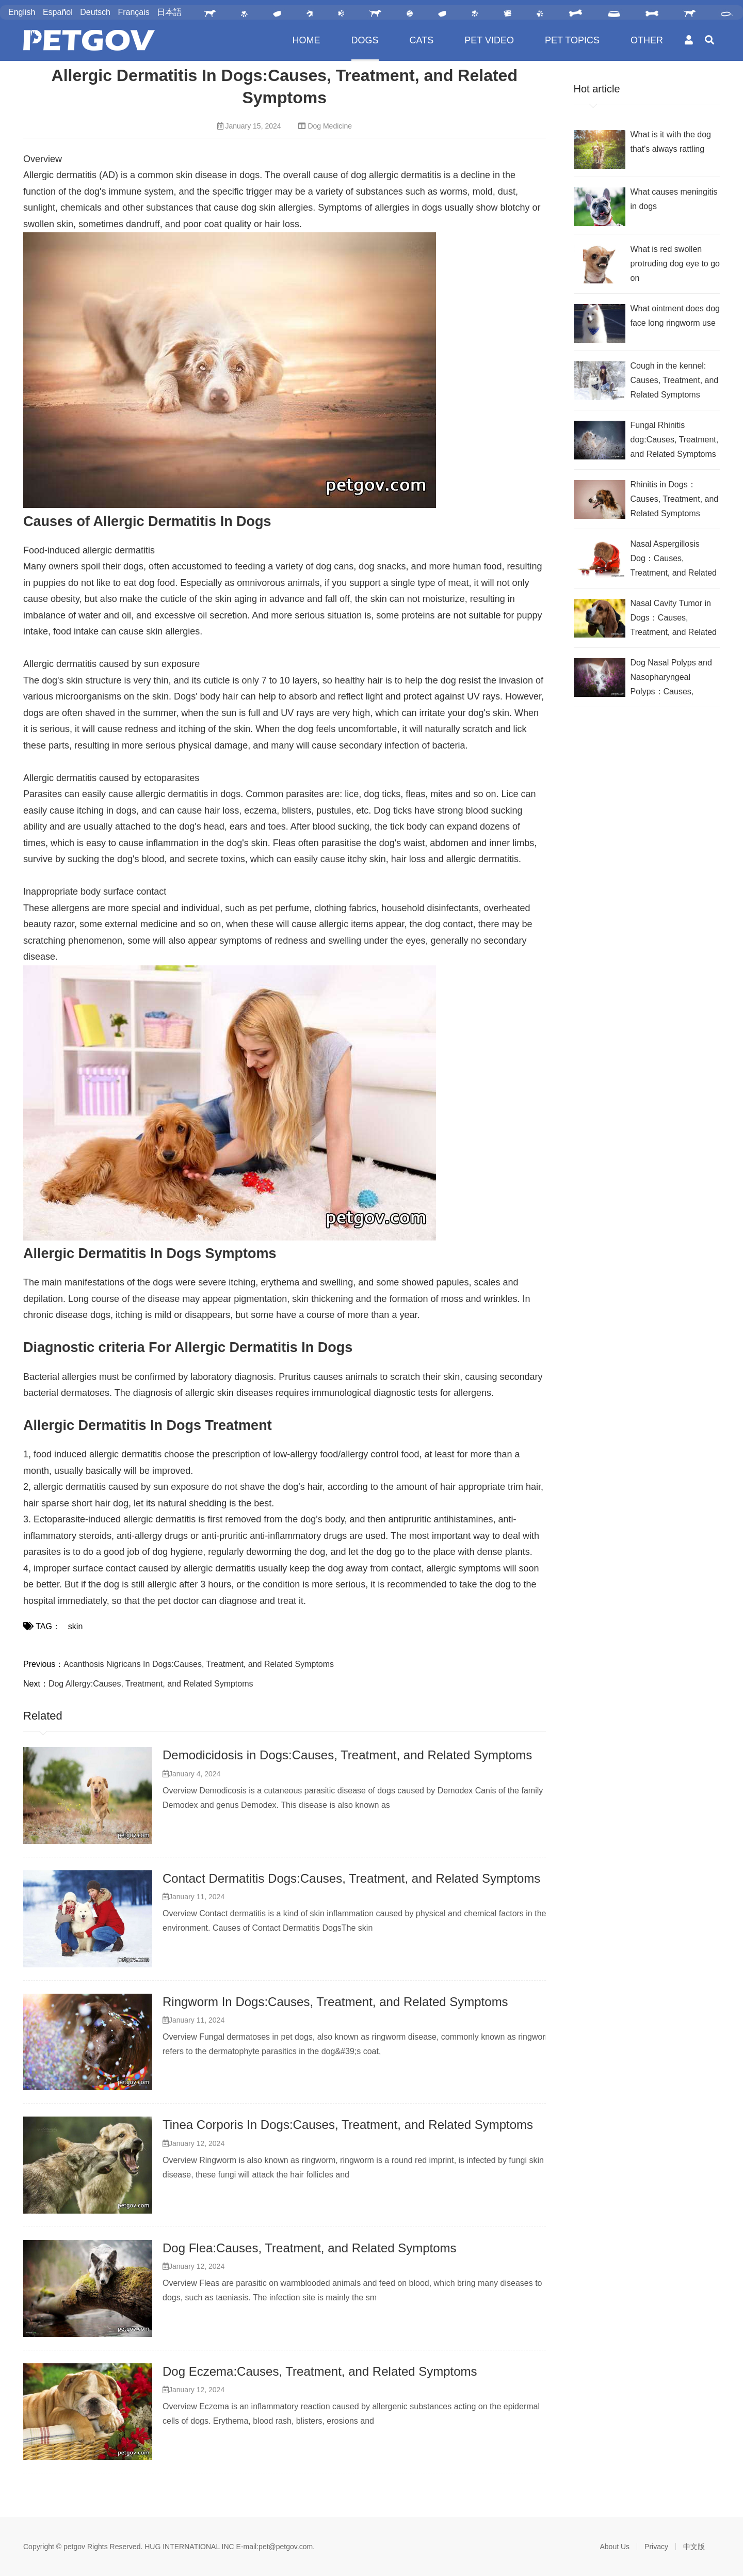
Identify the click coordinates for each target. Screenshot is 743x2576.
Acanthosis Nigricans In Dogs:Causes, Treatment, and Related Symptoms (198, 1664)
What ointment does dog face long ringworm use (675, 315)
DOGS (365, 40)
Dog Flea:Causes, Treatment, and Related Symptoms (310, 2248)
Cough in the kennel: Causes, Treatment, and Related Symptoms (675, 380)
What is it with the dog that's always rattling (671, 141)
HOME (306, 40)
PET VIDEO (489, 40)
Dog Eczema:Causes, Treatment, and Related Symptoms (320, 2371)
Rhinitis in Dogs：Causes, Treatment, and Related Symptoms (675, 499)
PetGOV (89, 40)
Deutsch (95, 12)
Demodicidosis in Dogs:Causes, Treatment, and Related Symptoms (347, 1755)
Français (133, 12)
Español (58, 12)
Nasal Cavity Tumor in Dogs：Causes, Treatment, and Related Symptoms (674, 619)
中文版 (694, 2546)
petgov (74, 2546)
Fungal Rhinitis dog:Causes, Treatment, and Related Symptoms (675, 439)
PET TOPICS (572, 40)
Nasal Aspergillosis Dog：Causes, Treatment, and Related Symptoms (674, 559)
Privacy (656, 2546)
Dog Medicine (330, 126)
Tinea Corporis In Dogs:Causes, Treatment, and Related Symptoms (348, 2125)
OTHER (647, 40)
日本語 (169, 12)
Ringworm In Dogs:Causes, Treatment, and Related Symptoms (335, 2002)
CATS (422, 40)
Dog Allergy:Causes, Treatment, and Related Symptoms (151, 1683)
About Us (615, 2546)
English (21, 12)
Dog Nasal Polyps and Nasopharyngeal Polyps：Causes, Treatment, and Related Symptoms (674, 678)
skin (75, 1626)
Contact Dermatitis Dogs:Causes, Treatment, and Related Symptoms (351, 1878)
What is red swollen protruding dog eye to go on (675, 263)
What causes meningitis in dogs (674, 199)
